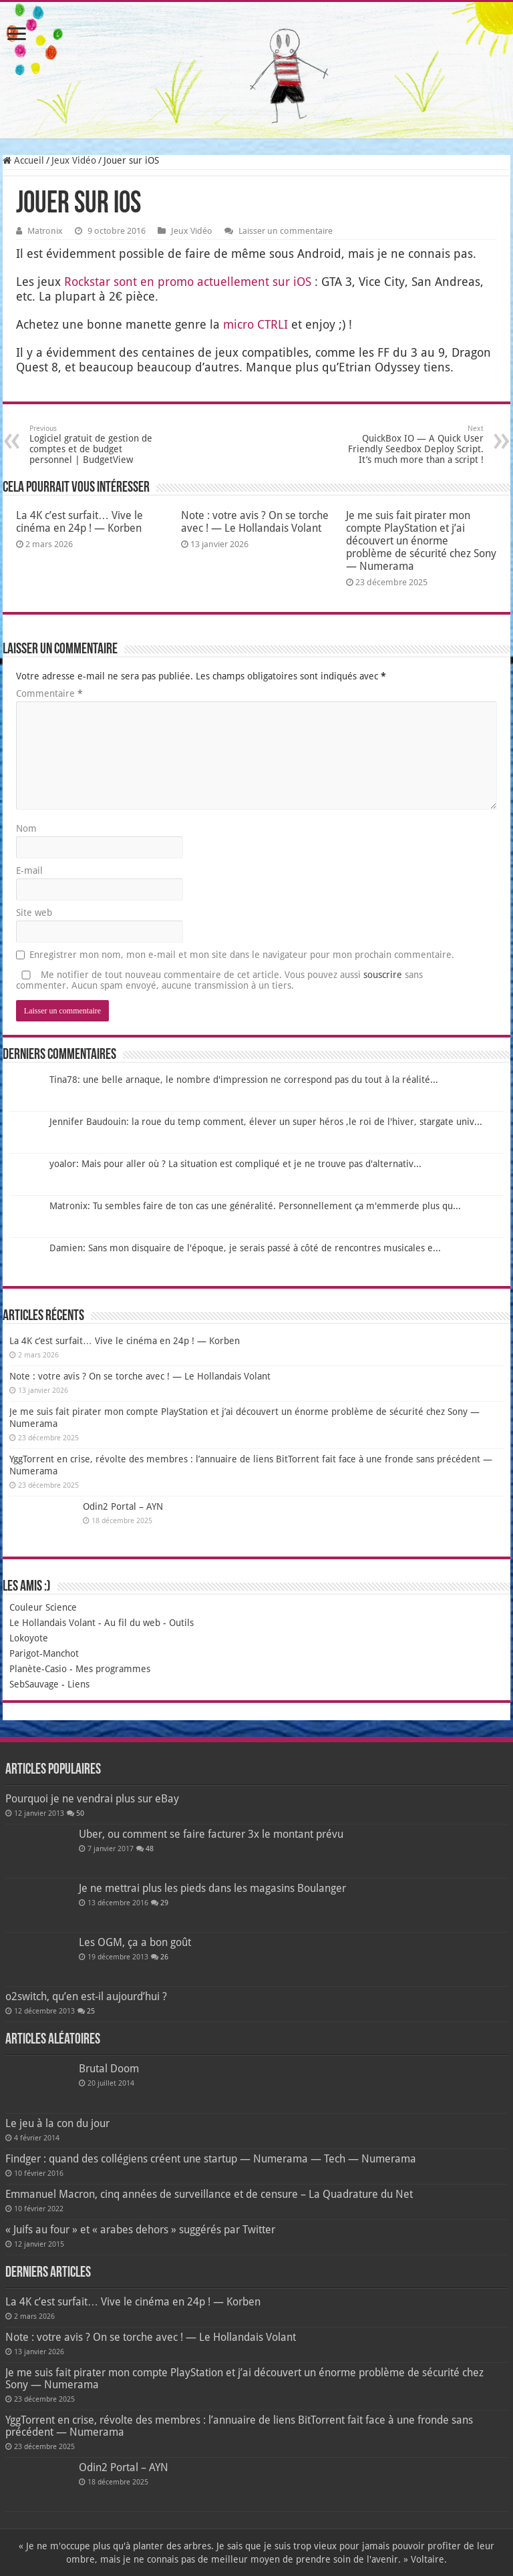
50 (80, 1813)
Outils (181, 1622)
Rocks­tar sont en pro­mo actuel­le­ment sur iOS (187, 282)
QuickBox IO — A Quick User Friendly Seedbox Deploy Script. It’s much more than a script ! (415, 444)
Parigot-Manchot (44, 1653)
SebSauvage (34, 1684)
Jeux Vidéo (73, 160)
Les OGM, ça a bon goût (135, 1942)
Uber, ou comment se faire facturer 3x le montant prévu (211, 1834)
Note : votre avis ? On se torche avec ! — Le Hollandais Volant (255, 521)
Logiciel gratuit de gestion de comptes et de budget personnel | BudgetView (97, 444)
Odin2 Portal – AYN (123, 1506)
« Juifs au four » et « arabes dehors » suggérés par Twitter (140, 2229)
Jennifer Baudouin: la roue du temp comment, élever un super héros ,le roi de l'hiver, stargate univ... (265, 1121)
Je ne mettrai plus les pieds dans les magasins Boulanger (212, 1888)
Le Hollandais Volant (52, 1622)
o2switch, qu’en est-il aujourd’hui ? (86, 1996)
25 (91, 2011)
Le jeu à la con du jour (57, 2123)
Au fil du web (132, 1622)
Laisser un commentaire (285, 231)
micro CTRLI (255, 324)
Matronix (45, 231)
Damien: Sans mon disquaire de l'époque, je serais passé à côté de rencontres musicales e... (245, 1248)
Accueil (23, 160)
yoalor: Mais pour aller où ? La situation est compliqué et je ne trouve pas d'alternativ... (235, 1163)
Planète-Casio (38, 1668)
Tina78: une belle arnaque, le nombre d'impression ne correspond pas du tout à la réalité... (243, 1079)
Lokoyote (28, 1638)
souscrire (382, 974)
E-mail (29, 870)
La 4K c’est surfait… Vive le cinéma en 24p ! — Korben (79, 521)
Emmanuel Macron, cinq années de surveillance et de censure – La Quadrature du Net (209, 2194)
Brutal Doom (109, 2068)
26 (164, 1957)
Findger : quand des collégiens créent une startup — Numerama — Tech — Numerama (210, 2158)
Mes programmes (112, 1668)
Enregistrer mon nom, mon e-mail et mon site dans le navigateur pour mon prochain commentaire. (241, 954)
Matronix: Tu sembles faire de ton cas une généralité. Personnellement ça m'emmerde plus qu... (255, 1205)
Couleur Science (43, 1607)
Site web (34, 912)
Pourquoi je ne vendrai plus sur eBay (92, 1798)
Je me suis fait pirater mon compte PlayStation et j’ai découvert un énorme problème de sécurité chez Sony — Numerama (421, 541)
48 (150, 1848)
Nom (26, 828)
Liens (78, 1684)
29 (164, 1903)
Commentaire (49, 693)
